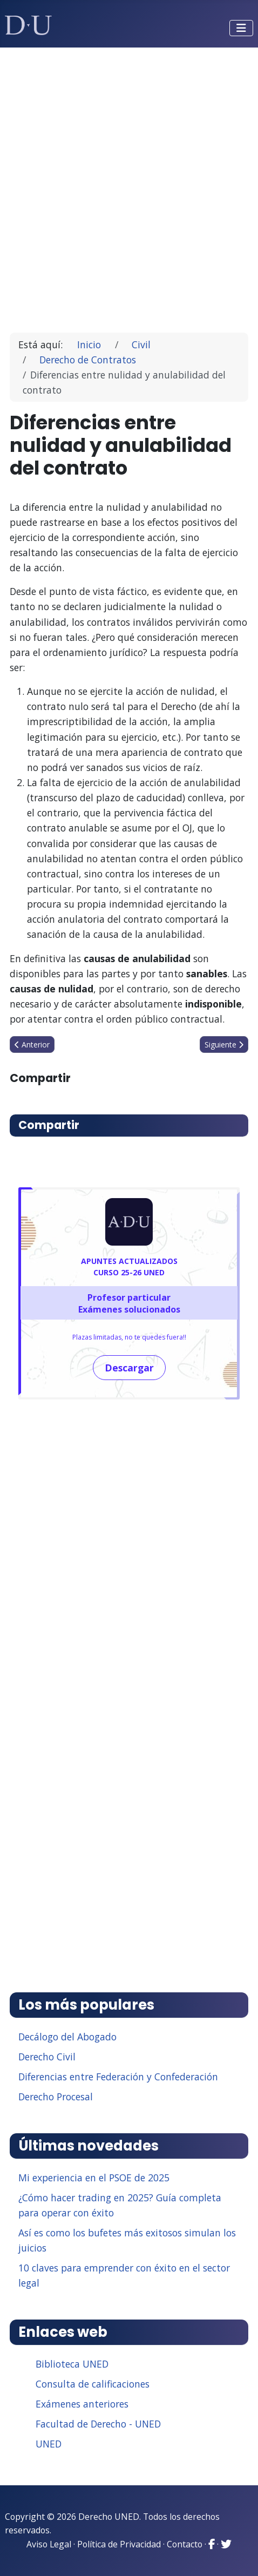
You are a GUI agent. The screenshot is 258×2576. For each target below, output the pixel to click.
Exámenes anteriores (82, 2403)
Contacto (184, 2544)
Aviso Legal (48, 2544)
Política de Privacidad (119, 2544)
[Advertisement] (129, 185)
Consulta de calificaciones (93, 2383)
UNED (49, 2443)
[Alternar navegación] (241, 28)
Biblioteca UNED (72, 2363)
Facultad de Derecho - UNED (98, 2423)
